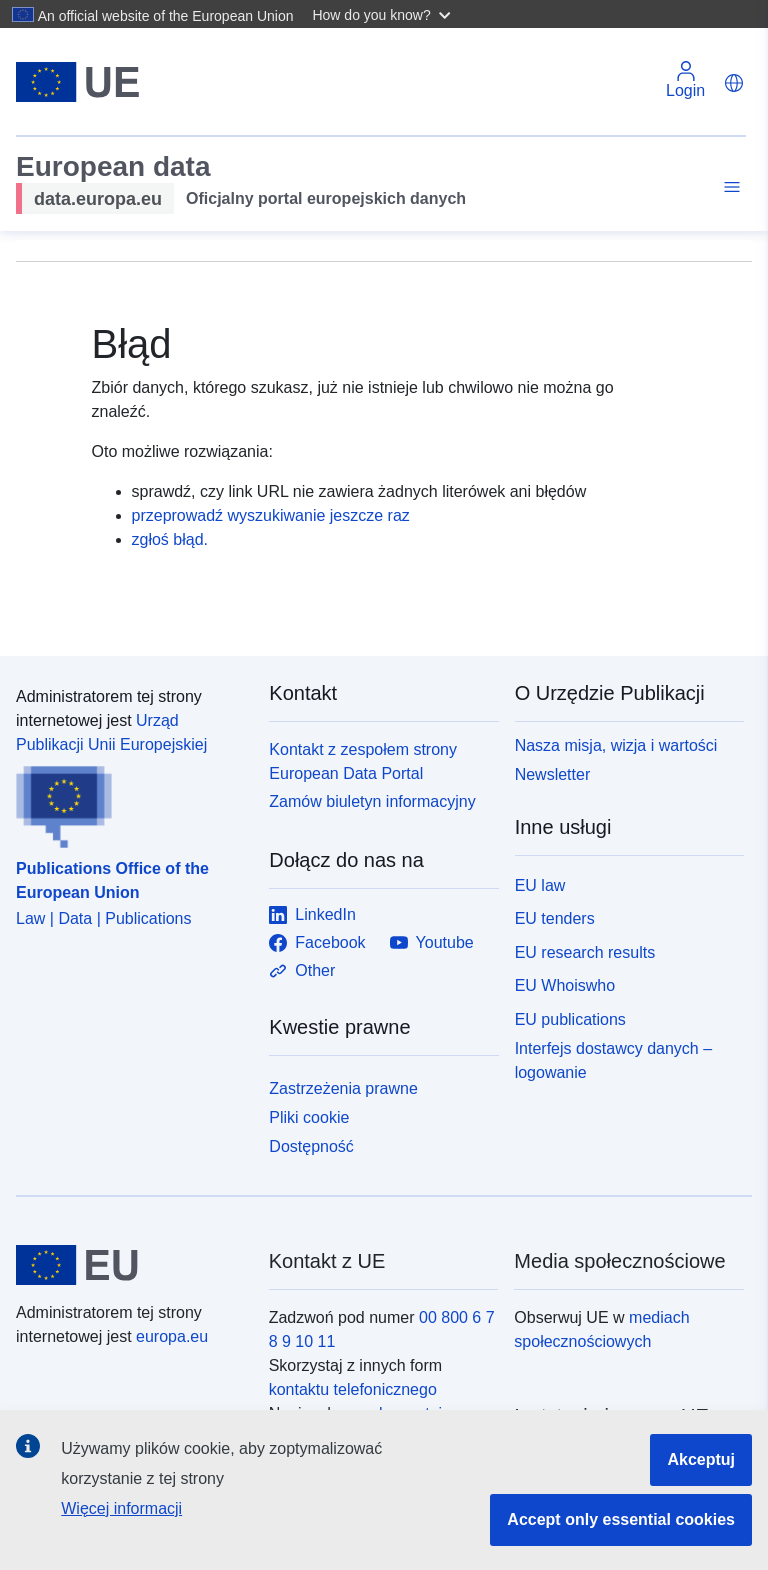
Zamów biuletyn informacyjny (372, 801)
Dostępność (311, 1146)
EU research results (585, 952)
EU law (540, 885)
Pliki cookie (309, 1117)
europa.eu (172, 1336)
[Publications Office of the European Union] (130, 803)
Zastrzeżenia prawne (343, 1088)
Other (302, 971)
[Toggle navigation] (729, 187)
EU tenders (555, 918)
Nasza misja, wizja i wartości (616, 745)
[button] (383, 14)
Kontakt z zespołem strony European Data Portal (363, 761)
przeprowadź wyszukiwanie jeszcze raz (271, 515)
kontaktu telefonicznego (353, 1389)
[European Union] (131, 1265)
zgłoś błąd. (170, 539)
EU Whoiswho (565, 985)
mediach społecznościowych (601, 1329)
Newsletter (553, 774)
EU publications (570, 1019)
